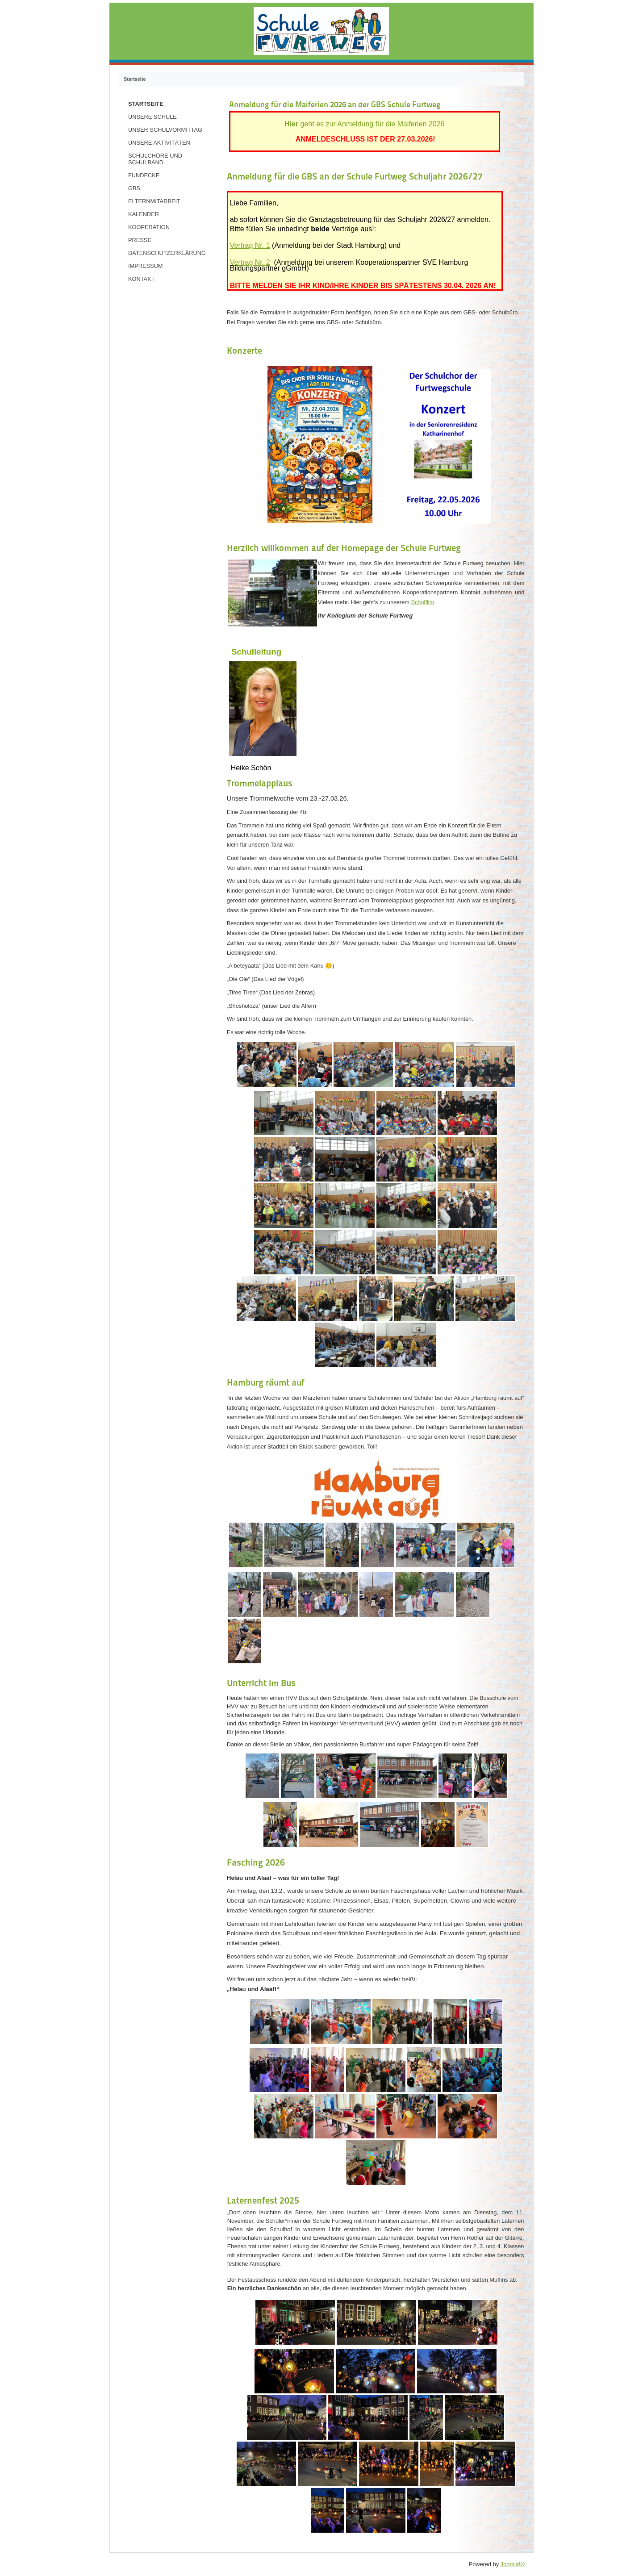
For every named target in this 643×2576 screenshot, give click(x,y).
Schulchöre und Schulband (155, 159)
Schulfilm (422, 602)
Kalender (143, 214)
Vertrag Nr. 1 (250, 245)
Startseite (145, 103)
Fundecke (143, 175)
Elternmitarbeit (154, 201)
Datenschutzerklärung (167, 253)
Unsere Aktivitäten (159, 142)
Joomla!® (513, 2564)
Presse (139, 240)
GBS (134, 188)
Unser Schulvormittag (165, 129)
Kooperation (149, 227)
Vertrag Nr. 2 (250, 262)
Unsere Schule (152, 116)
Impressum (145, 266)
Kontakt (141, 279)
